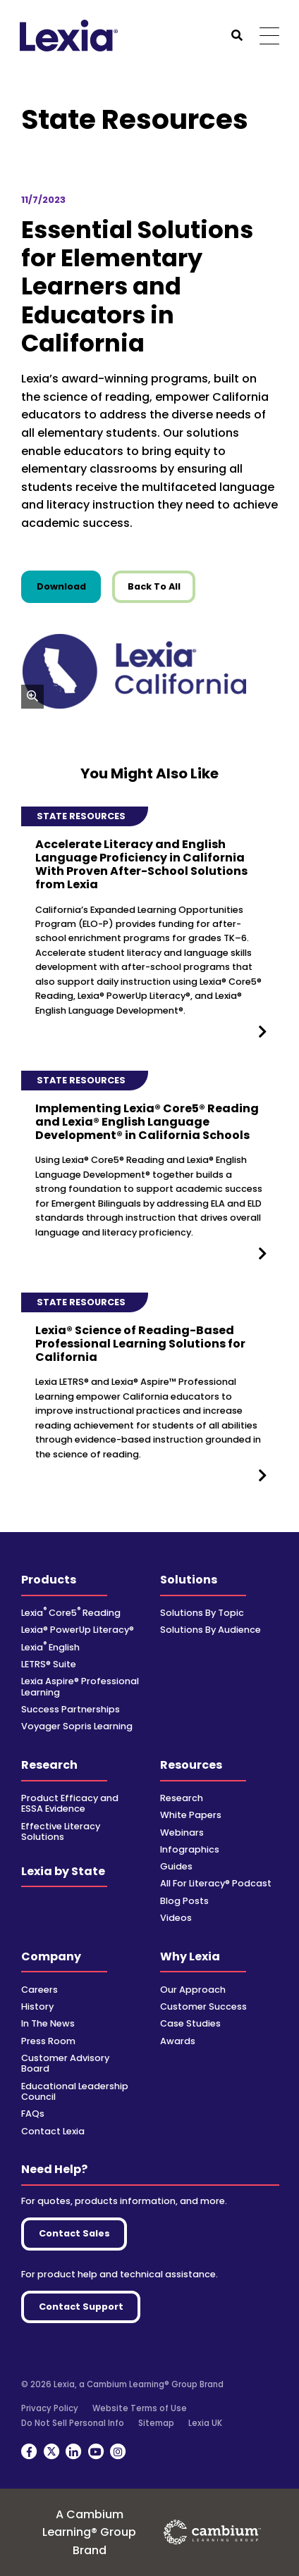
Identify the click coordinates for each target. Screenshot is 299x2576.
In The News (48, 2023)
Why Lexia (190, 1956)
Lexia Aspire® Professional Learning (80, 1686)
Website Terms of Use (139, 2408)
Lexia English (50, 1647)
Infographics (189, 1849)
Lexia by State (63, 1871)
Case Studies (190, 2023)
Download (69, 586)
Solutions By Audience (210, 1630)
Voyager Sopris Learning (77, 1726)
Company (51, 1956)
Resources (191, 1765)
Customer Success (203, 2006)
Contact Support (81, 2307)
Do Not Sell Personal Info (72, 2423)
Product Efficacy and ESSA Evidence (69, 1803)
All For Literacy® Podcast (215, 1883)
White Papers (190, 1815)
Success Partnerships (70, 1709)
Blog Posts (184, 1901)
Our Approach (193, 1990)
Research (49, 1765)
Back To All (154, 586)
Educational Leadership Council (74, 2091)
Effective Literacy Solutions (60, 1831)
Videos (176, 1918)
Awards (177, 2041)
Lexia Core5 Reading (71, 1613)
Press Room (48, 2041)
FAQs (32, 2114)
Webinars (182, 1832)
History (37, 2006)
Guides (176, 1866)
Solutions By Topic (202, 1613)
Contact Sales (74, 2233)
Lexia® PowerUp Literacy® (77, 1630)
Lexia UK (205, 2423)
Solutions (188, 1579)
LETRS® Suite (48, 1664)
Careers (39, 1990)
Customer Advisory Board (65, 2063)
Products (48, 1579)
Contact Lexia (53, 2131)
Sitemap (156, 2423)
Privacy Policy (49, 2408)
